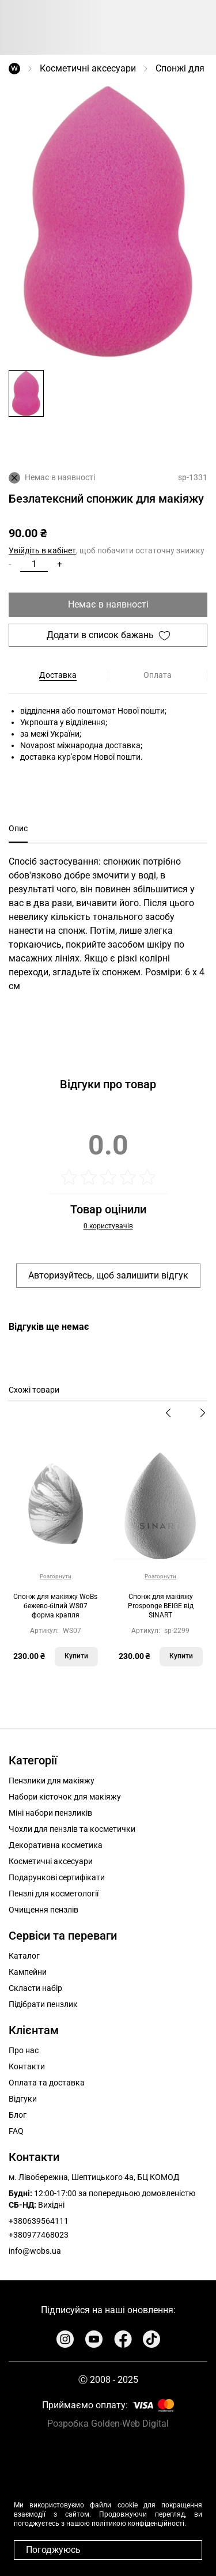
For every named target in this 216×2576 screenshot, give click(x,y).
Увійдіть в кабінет (42, 550)
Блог (17, 2114)
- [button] (10, 564)
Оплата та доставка (47, 2082)
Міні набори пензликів (50, 1812)
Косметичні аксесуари (88, 68)
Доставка (58, 675)
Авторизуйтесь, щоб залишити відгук (108, 1275)
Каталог (24, 1955)
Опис (18, 828)
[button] (26, 393)
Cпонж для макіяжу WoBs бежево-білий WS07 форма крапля (55, 1606)
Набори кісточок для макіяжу (65, 1796)
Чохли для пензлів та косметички (72, 1829)
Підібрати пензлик (43, 2004)
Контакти (27, 2066)
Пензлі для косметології (53, 1893)
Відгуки (23, 2098)
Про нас (24, 2050)
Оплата (157, 675)
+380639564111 (39, 2221)
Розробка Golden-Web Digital (108, 2423)
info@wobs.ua (35, 2251)
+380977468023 (39, 2234)
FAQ (16, 2131)
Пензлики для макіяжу (51, 1780)
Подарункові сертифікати (57, 1877)
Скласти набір (35, 1988)
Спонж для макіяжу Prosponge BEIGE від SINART (161, 1606)
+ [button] (59, 564)
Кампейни (28, 1972)
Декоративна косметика (56, 1845)
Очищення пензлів (43, 1909)
